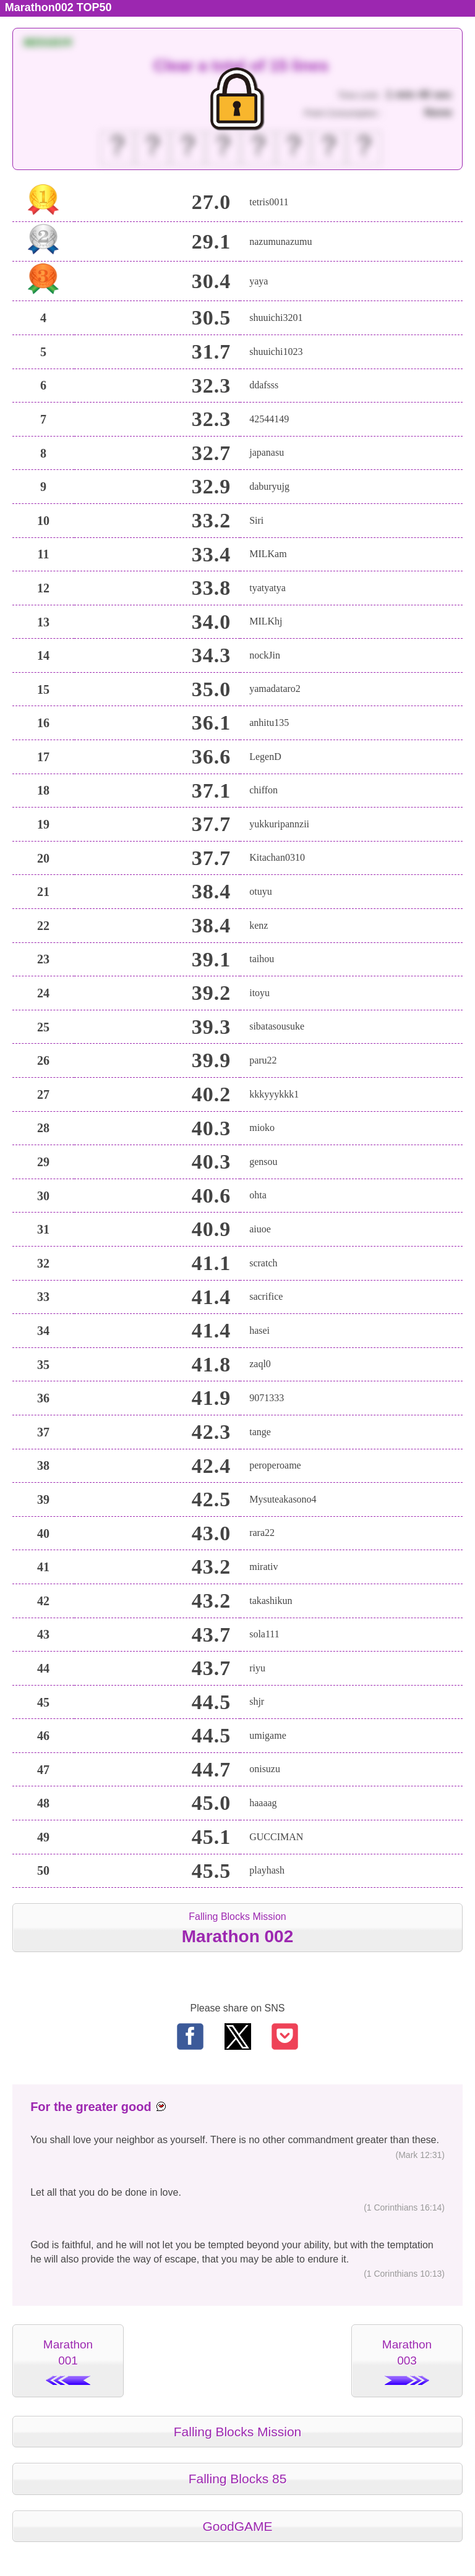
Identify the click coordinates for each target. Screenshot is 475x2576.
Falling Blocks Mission (237, 1928)
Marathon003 (407, 2361)
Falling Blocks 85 (238, 2479)
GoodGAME (237, 2526)
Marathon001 (68, 2361)
